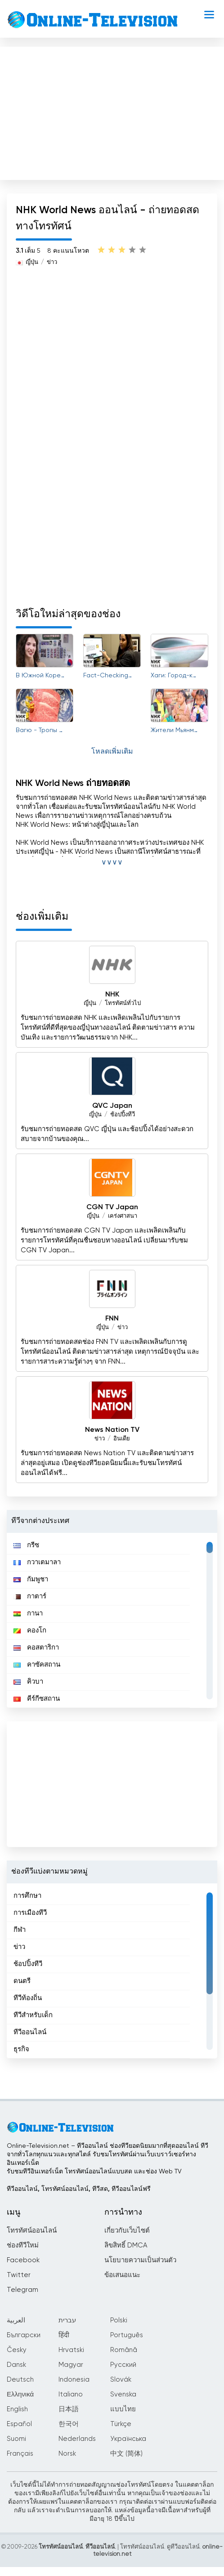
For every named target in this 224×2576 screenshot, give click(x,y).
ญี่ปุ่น (32, 262)
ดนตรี (22, 1981)
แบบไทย (123, 2409)
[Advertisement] (112, 111)
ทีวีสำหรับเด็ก (33, 2015)
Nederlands (77, 2439)
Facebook (23, 2260)
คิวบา (28, 1681)
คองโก (29, 1630)
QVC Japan (112, 1106)
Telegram (22, 2289)
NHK (112, 994)
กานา (28, 1613)
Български (23, 2335)
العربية (16, 2320)
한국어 (68, 2424)
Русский (123, 2364)
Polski (118, 2320)
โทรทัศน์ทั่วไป (123, 1003)
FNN (112, 1318)
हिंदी (63, 2335)
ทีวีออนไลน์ (29, 2032)
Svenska (123, 2394)
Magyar (70, 2364)
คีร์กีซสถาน (36, 1698)
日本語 (68, 2409)
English (17, 2409)
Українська (128, 2439)
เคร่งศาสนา (122, 1216)
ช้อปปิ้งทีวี (122, 1115)
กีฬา (19, 1930)
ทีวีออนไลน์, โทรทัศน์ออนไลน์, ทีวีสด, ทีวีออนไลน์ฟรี (79, 2189)
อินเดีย (121, 1439)
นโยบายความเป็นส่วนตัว (140, 2260)
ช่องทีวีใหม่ (23, 2245)
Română (123, 2350)
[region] (112, 1620)
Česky (17, 2350)
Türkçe (120, 2424)
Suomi (16, 2439)
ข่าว (52, 262)
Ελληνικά (20, 2394)
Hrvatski (71, 2350)
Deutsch (20, 2379)
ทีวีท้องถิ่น (27, 1998)
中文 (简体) (126, 2453)
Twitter (19, 2275)
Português (126, 2335)
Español (19, 2424)
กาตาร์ (29, 1596)
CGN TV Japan (112, 1207)
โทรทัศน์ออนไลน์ (32, 2230)
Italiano (70, 2394)
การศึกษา (27, 1895)
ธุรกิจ (21, 2049)
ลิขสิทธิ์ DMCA (125, 2245)
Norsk (67, 2453)
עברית (67, 2320)
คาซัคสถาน (36, 1664)
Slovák (120, 2379)
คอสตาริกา (36, 1647)
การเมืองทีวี (30, 1912)
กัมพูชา (30, 1579)
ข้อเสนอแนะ (122, 2275)
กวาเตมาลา (37, 1562)
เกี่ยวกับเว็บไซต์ (127, 2230)
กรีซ (26, 1545)
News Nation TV (112, 1430)
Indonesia (74, 2379)
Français (20, 2453)
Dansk (16, 2364)
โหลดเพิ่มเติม (112, 751)
